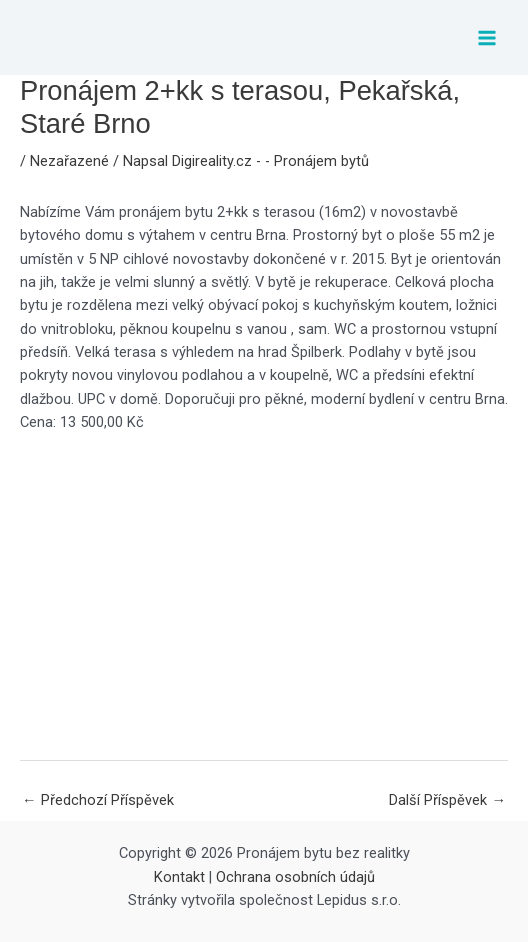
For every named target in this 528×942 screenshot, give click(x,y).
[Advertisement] (264, 596)
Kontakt (179, 877)
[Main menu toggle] (487, 38)
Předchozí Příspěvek (98, 800)
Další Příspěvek (447, 800)
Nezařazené (69, 161)
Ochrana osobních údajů (295, 877)
